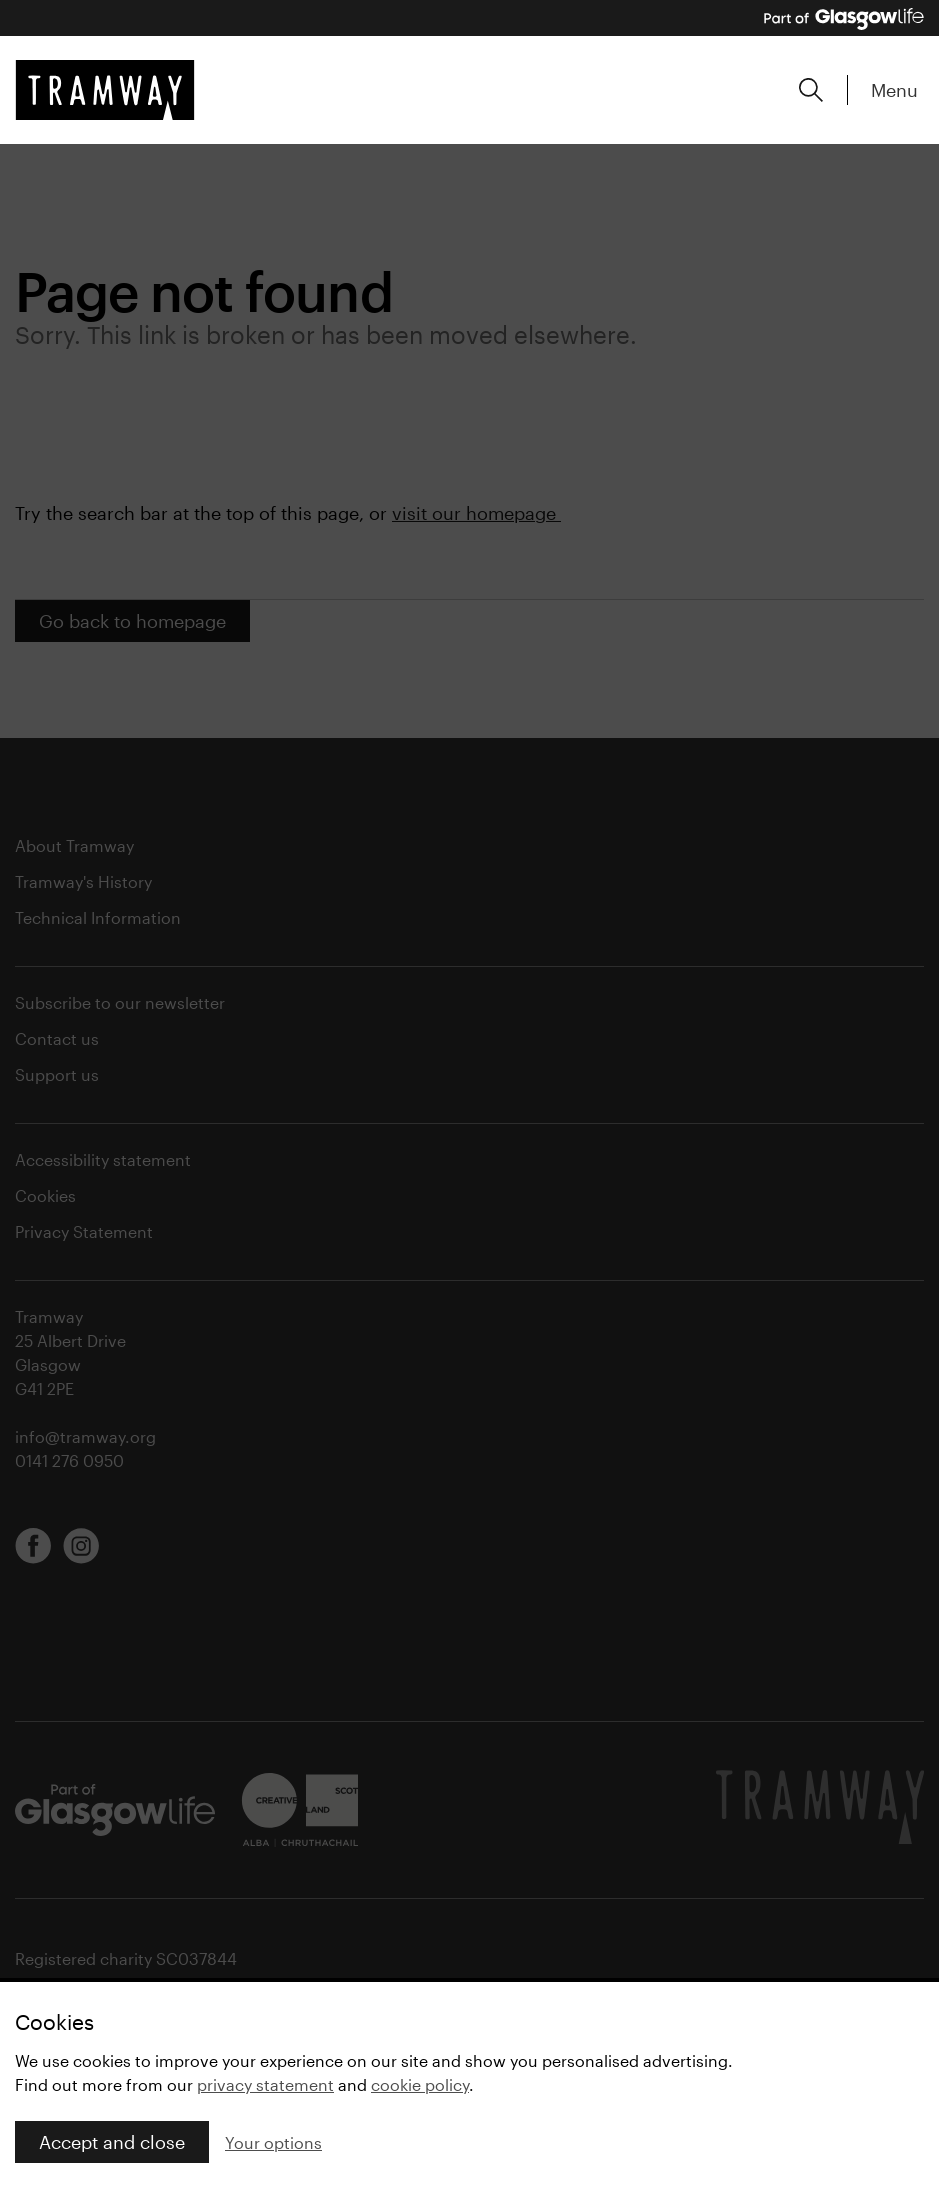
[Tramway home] (105, 90)
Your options (273, 2142)
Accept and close (112, 2142)
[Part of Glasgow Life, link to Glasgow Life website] (844, 19)
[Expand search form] (811, 90)
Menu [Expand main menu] (894, 90)
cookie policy (420, 2084)
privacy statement (265, 2084)
